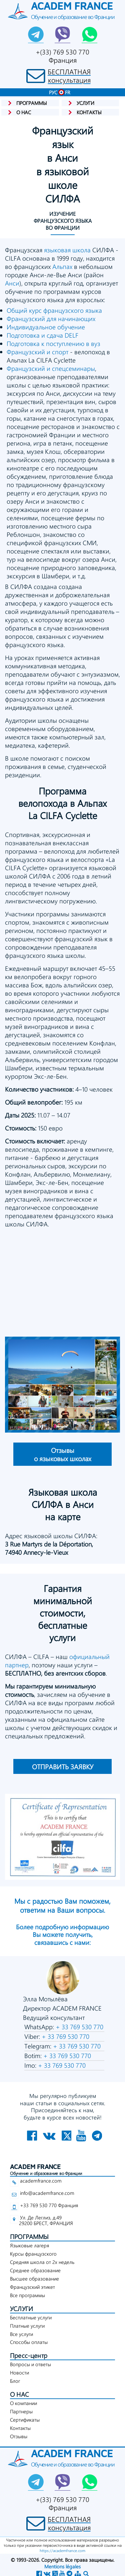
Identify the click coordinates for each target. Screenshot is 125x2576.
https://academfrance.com (62, 2550)
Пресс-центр (28, 2355)
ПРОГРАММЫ (29, 2236)
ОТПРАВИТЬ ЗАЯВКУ (62, 1766)
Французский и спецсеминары (51, 368)
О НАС (19, 2394)
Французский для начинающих (51, 318)
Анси (12, 283)
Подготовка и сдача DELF (42, 335)
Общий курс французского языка (54, 310)
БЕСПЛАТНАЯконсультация (69, 75)
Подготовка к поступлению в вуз (53, 343)
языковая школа (67, 250)
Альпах (62, 266)
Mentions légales (62, 2566)
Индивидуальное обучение (46, 327)
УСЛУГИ (21, 2308)
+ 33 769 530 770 (78, 2027)
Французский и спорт (37, 352)
